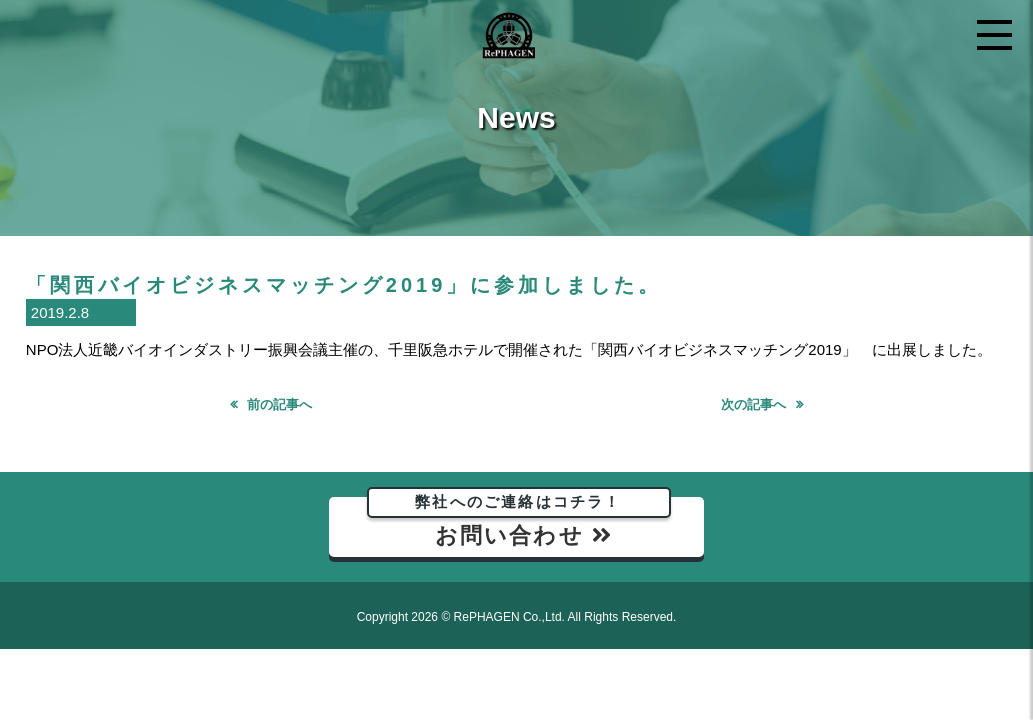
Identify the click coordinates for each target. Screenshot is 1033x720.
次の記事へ (753, 404)
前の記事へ (279, 404)
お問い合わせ (519, 522)
